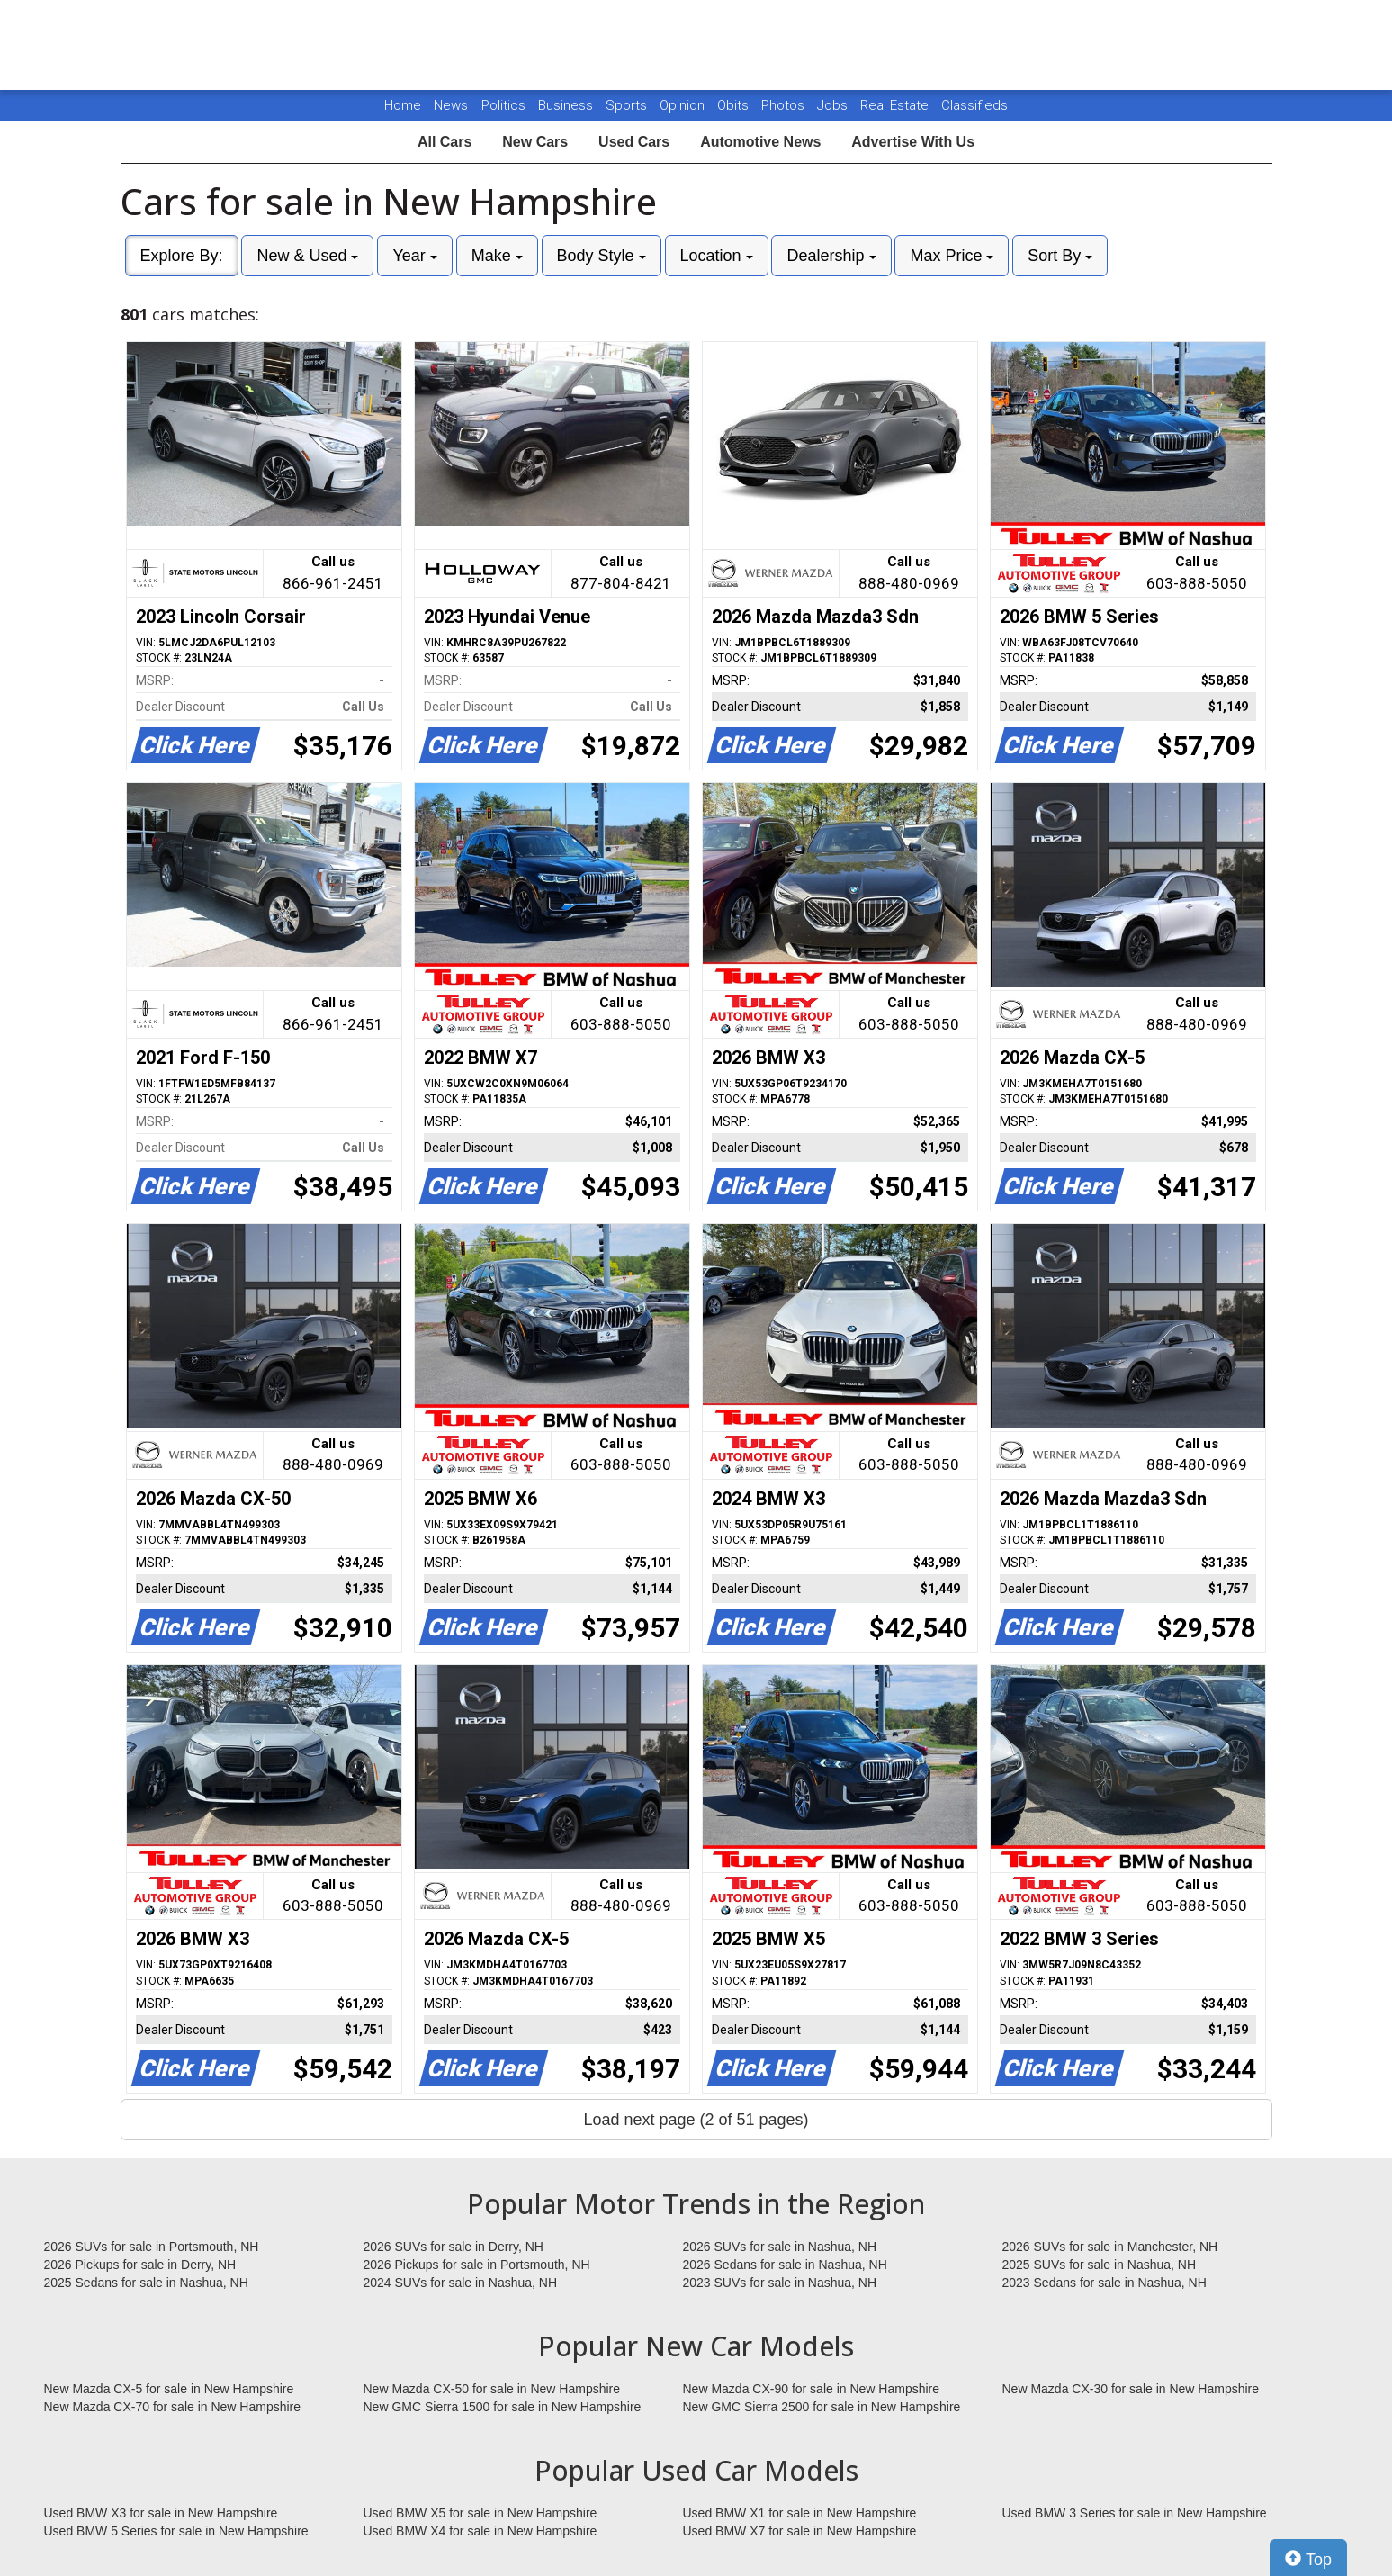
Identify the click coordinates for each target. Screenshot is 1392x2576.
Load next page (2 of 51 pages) (695, 2120)
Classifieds (974, 105)
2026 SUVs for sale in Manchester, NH (1110, 2246)
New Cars (535, 141)
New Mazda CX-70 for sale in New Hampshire (172, 2407)
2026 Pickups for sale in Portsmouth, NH (477, 2264)
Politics (503, 105)
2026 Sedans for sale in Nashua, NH (785, 2264)
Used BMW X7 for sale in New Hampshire (800, 2531)
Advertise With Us (912, 141)
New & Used (307, 256)
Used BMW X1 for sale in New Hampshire (800, 2513)
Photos (784, 105)
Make (497, 256)
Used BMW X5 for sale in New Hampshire (480, 2513)
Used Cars (633, 141)
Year (414, 256)
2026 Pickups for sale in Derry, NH (140, 2264)
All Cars (444, 141)
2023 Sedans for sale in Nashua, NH (1104, 2282)
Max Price (951, 256)
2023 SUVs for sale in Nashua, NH (780, 2282)
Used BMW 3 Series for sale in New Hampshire (1134, 2513)
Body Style (601, 256)
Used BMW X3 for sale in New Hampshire (161, 2513)
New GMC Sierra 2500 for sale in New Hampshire (822, 2407)
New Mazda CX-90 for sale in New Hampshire (811, 2389)
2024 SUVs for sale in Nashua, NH (461, 2282)
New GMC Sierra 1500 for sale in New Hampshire (503, 2407)
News (451, 105)
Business (567, 105)
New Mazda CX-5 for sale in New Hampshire (169, 2389)
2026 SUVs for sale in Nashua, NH (780, 2246)
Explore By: (181, 256)
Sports (628, 105)
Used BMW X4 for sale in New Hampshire (480, 2531)
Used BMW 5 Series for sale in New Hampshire (176, 2531)
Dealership (831, 256)
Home (402, 105)
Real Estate (896, 105)
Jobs (834, 105)
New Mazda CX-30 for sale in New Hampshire (1131, 2389)
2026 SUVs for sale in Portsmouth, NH (151, 2246)
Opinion (684, 105)
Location (716, 256)
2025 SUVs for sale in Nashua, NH (1099, 2264)
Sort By (1060, 256)
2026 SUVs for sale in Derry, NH (453, 2246)
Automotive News (760, 141)
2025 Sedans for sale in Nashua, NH (146, 2282)
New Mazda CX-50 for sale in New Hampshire (492, 2389)
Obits (734, 105)
